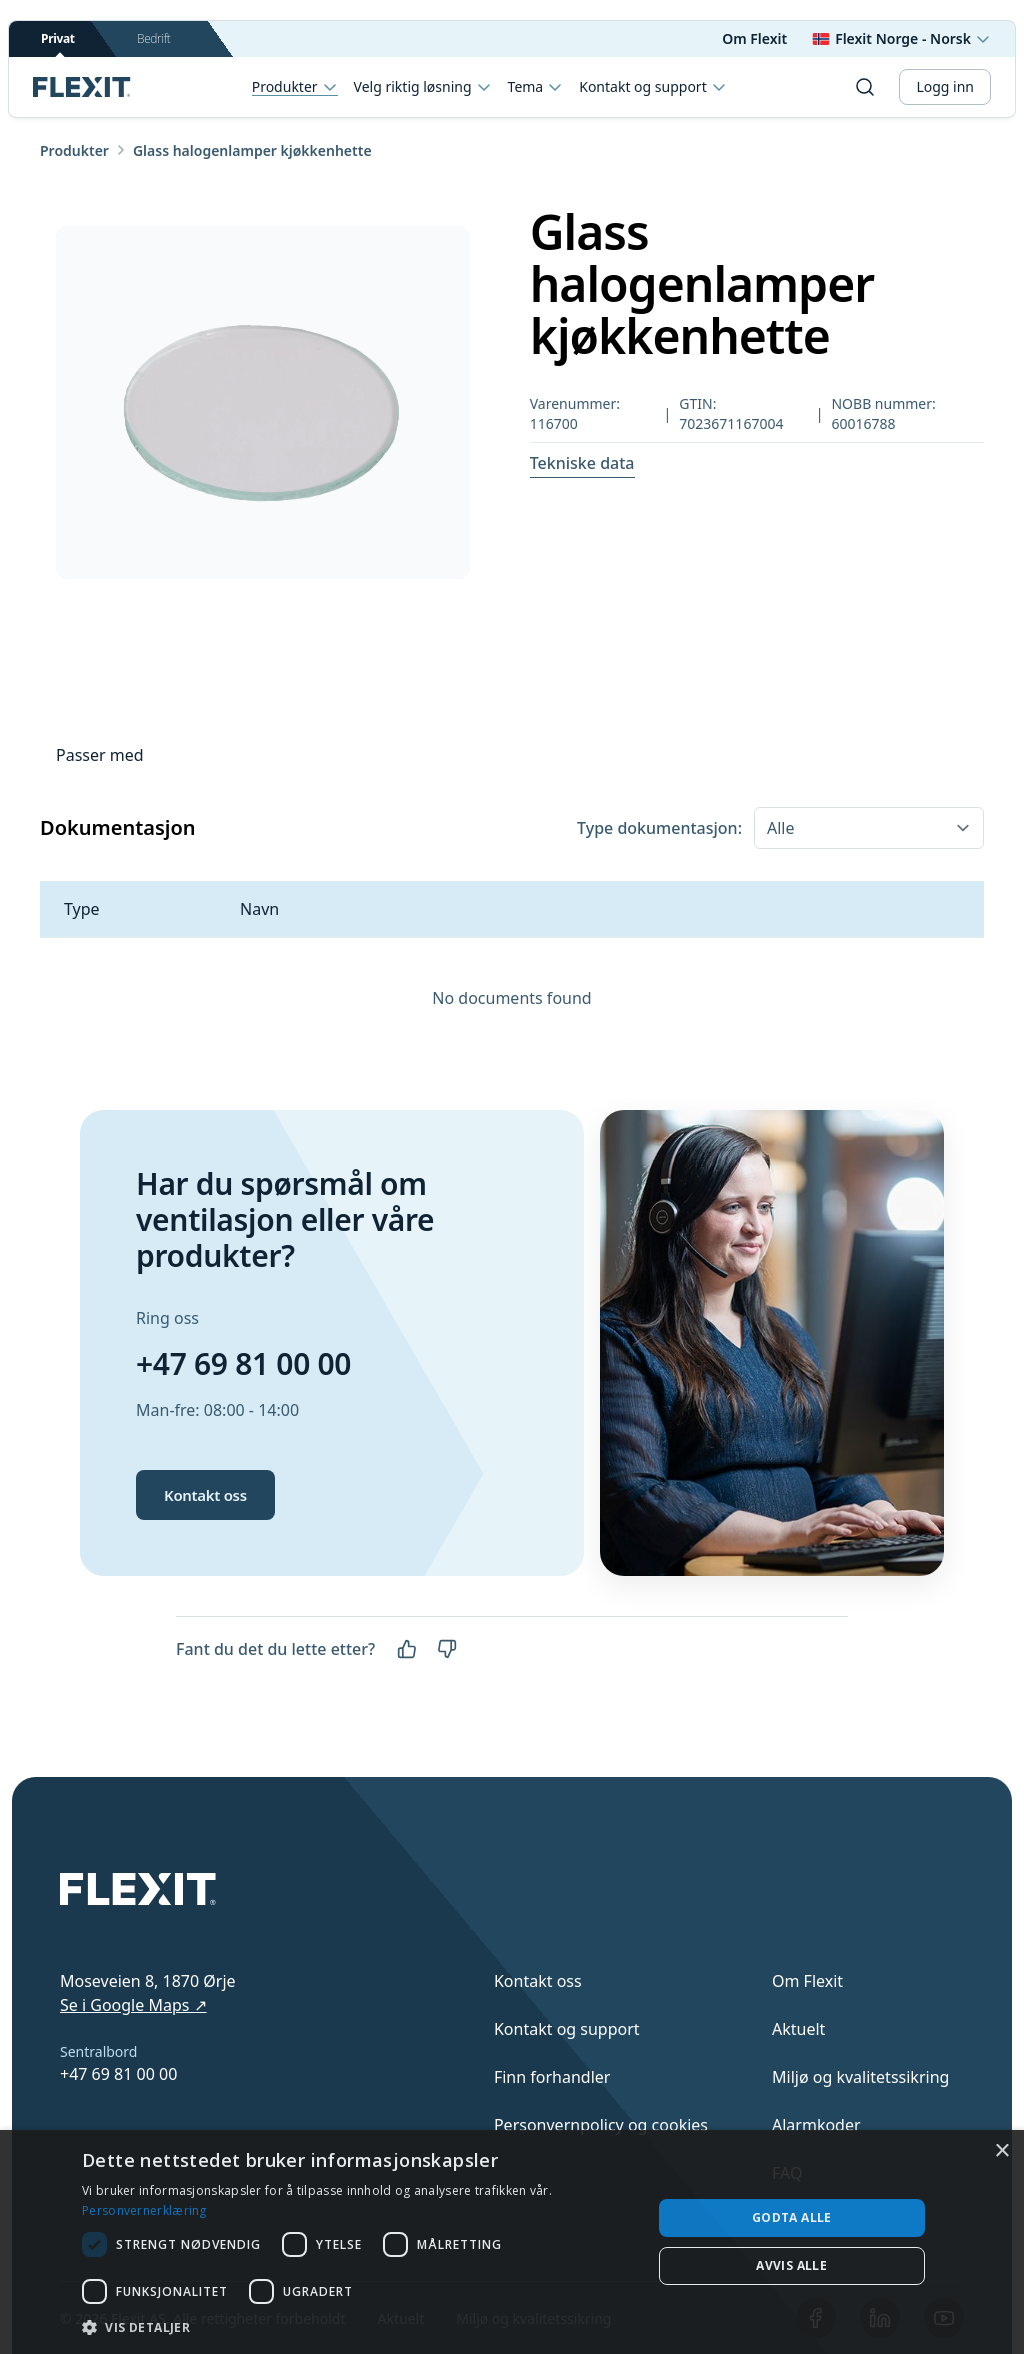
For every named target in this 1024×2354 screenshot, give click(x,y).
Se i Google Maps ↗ (133, 2005)
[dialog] (512, 2242)
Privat (58, 43)
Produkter (295, 87)
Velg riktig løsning (423, 87)
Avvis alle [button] (791, 2265)
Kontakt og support (652, 87)
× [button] (1001, 2151)
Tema (536, 87)
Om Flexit (754, 38)
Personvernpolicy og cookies (601, 2125)
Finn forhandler (552, 2077)
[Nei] (447, 1649)
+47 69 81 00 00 (243, 1363)
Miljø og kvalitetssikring (860, 2077)
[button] (358, 2327)
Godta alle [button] (792, 2217)
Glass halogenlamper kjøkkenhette (252, 150)
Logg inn (945, 86)
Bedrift (153, 38)
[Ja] (407, 1649)
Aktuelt (798, 2029)
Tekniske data (582, 463)
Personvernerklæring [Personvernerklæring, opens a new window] (144, 2210)
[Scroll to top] (82, 87)
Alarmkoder (816, 2125)
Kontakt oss (205, 1495)
